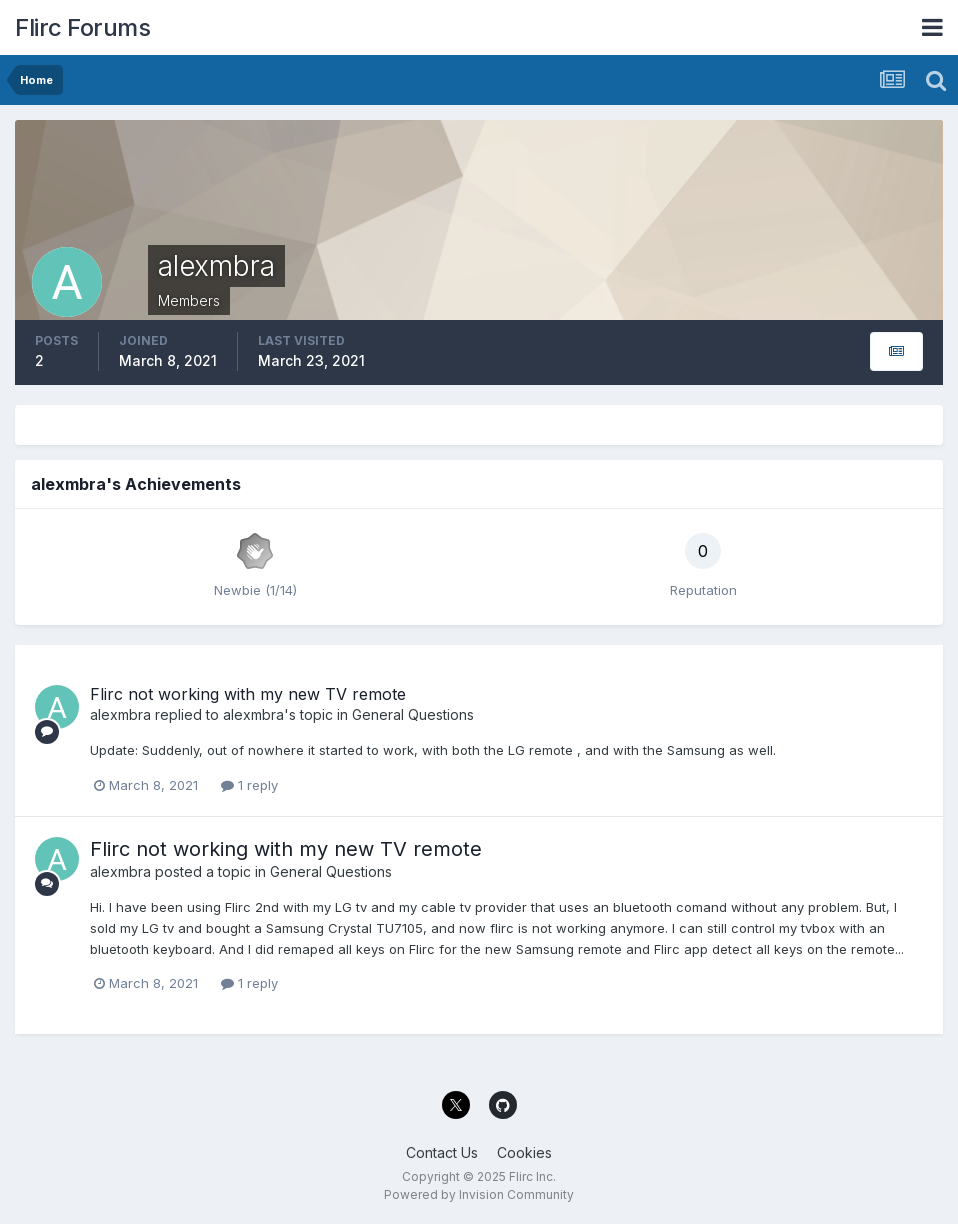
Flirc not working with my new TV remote (248, 694)
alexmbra (120, 714)
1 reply (249, 785)
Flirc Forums (82, 27)
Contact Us (442, 1152)
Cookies (524, 1152)
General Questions (413, 714)
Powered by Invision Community (479, 1194)
